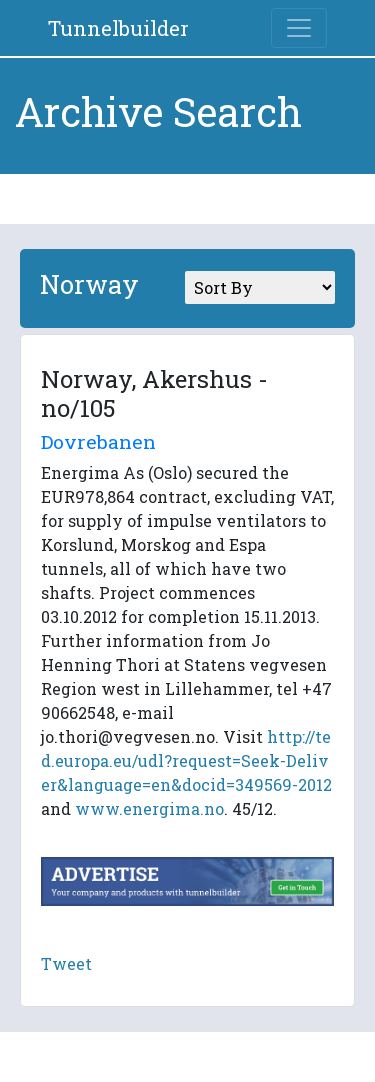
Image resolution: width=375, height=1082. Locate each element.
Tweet (66, 963)
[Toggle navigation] (299, 28)
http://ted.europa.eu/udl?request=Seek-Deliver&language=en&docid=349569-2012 (186, 760)
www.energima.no (149, 808)
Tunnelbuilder (118, 28)
